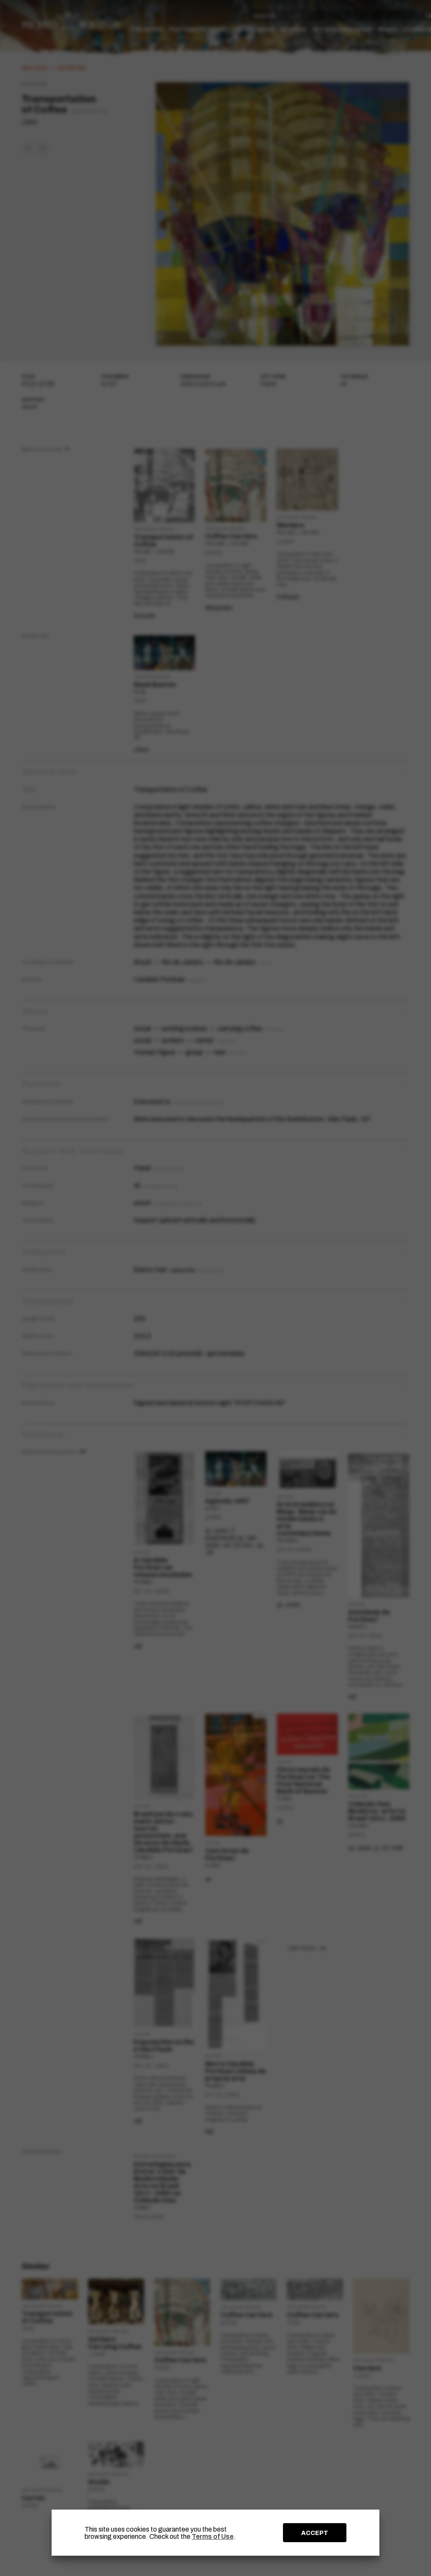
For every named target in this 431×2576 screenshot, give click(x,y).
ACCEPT (314, 2532)
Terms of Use (212, 2536)
